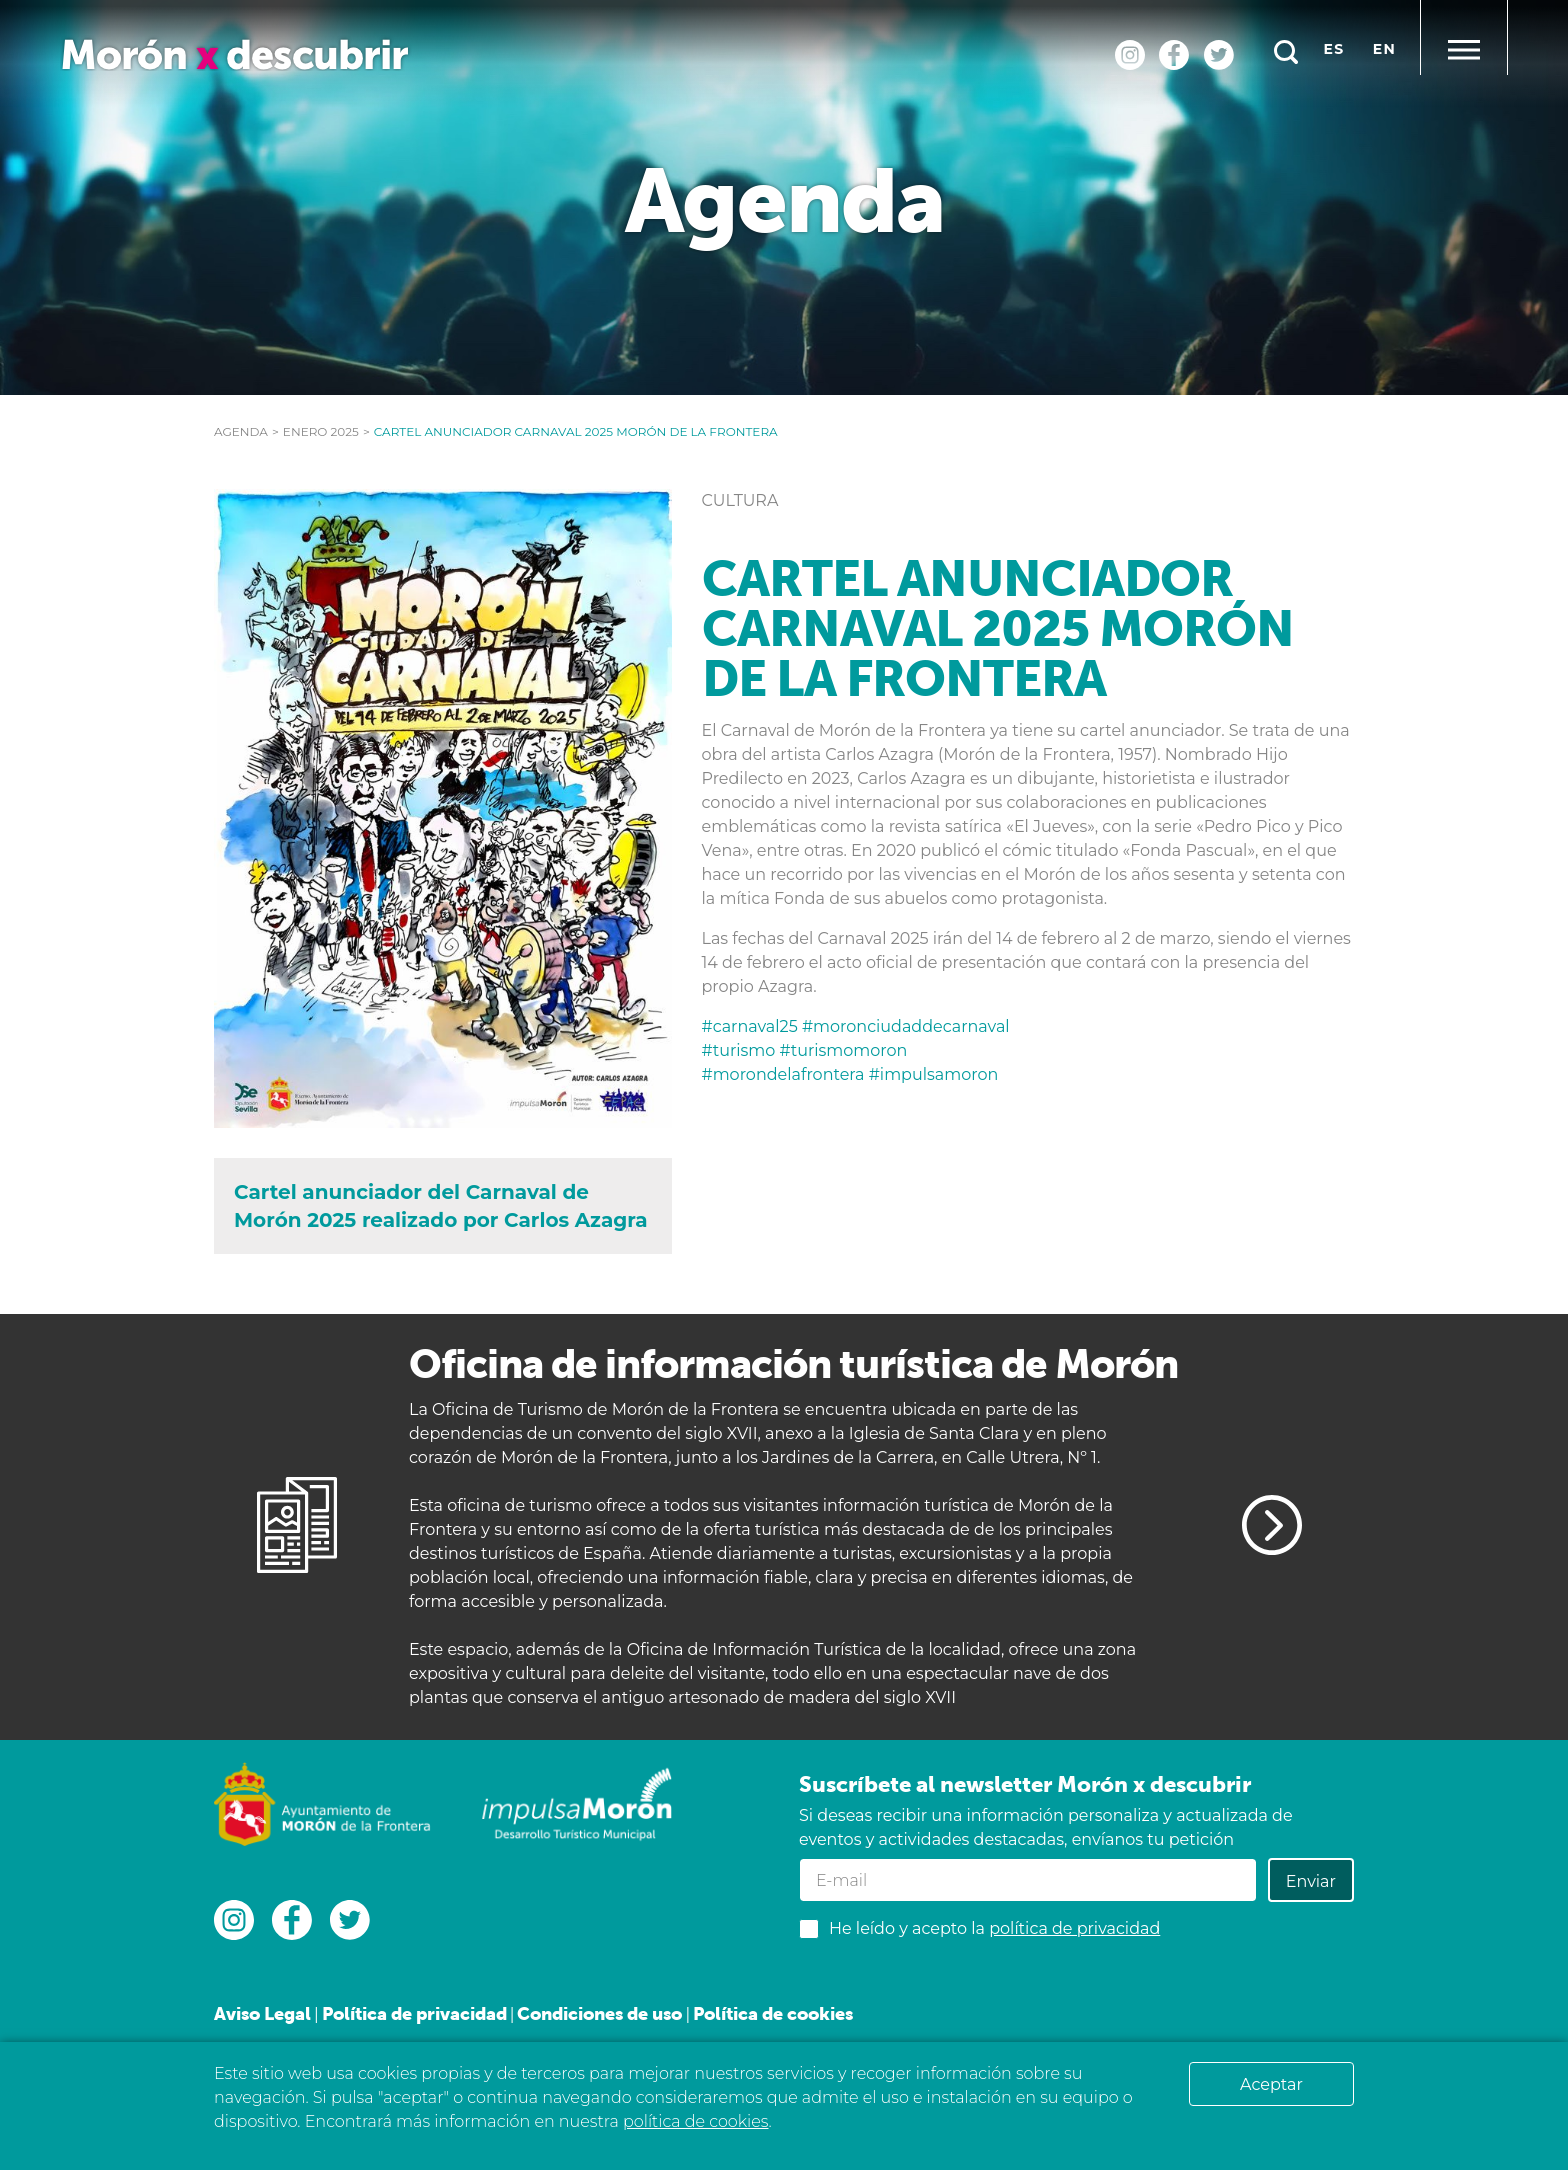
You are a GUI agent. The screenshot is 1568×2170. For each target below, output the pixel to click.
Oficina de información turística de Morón (793, 1363)
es (1334, 49)
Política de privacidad (414, 2013)
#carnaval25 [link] (752, 1026)
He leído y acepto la (994, 1928)
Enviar (1311, 1881)
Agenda (241, 431)
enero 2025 (321, 431)
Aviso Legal (262, 2013)
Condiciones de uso (599, 2013)
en (1384, 49)
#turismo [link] (741, 1050)
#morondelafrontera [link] (785, 1074)
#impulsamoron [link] (934, 1074)
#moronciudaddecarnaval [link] (906, 1026)
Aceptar (1271, 2084)
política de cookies (695, 2121)
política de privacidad (1074, 1928)
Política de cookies (773, 2013)
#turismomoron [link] (844, 1050)
